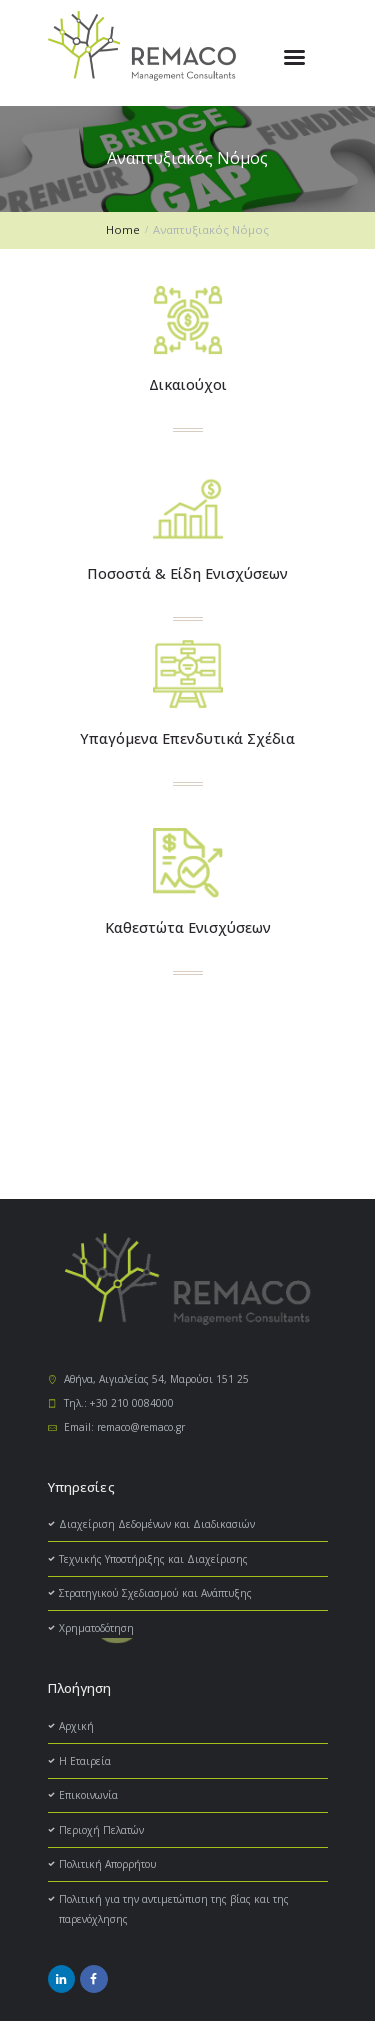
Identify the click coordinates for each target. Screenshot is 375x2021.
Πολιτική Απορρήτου (108, 1864)
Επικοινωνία (88, 1795)
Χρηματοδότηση (96, 1628)
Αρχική (76, 1726)
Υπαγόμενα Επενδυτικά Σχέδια (187, 738)
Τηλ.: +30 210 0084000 (119, 1403)
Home (123, 229)
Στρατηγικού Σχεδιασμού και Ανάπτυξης (155, 1593)
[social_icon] (62, 1979)
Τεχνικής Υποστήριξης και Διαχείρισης (153, 1559)
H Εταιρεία (85, 1761)
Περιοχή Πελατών (101, 1830)
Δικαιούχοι (188, 384)
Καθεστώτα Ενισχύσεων (188, 927)
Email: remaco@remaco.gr (124, 1427)
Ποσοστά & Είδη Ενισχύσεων (187, 573)
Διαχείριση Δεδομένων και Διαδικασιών (157, 1524)
